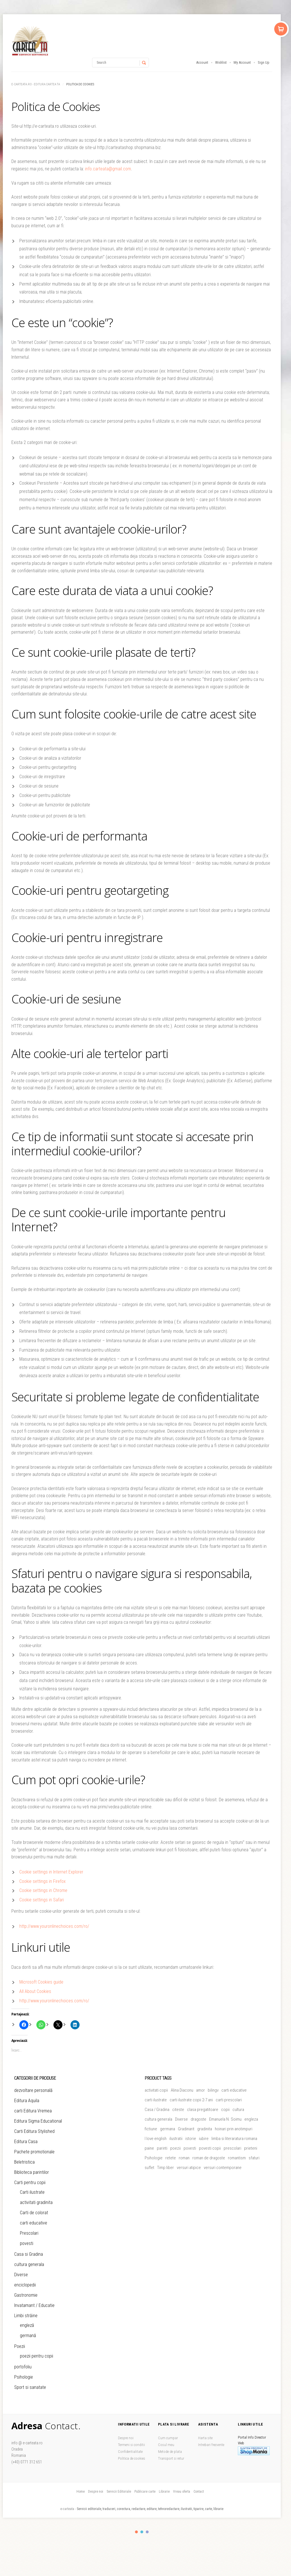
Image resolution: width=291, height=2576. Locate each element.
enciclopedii (25, 2285)
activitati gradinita (36, 2202)
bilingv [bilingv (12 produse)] (213, 2090)
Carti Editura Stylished (34, 2131)
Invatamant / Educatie (34, 2305)
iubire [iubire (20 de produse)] (204, 2138)
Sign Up (263, 62)
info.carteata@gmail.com (108, 169)
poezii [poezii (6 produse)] (175, 2148)
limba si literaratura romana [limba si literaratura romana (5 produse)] (234, 2138)
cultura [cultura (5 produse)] (238, 2109)
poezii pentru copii (36, 2356)
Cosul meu (166, 2445)
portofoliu (23, 2367)
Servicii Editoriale (119, 2492)
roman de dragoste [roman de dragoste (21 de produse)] (208, 2157)
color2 (141, 2531)
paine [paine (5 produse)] (149, 2148)
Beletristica (24, 2162)
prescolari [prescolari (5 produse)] (232, 2148)
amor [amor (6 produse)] (200, 2090)
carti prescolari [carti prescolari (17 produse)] (229, 2099)
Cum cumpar (168, 2438)
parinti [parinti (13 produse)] (162, 2148)
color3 (147, 2531)
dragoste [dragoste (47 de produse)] (198, 2119)
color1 (136, 2531)
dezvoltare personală (33, 2090)
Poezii (19, 2346)
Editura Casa (26, 2141)
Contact (199, 2492)
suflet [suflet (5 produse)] (149, 2167)
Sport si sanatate (30, 2387)
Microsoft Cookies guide (41, 1982)
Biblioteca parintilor (31, 2172)
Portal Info (246, 2437)
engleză (27, 2325)
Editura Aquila (26, 2100)
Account (202, 62)
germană (28, 2335)
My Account (242, 62)
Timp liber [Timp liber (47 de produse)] (165, 2167)
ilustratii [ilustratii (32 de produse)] (175, 2138)
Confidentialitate (130, 2451)
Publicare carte (144, 2492)
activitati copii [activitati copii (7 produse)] (156, 2090)
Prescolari (29, 2233)
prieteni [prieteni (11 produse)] (250, 2148)
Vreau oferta (181, 2492)
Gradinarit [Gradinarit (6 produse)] (186, 2128)
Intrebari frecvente (211, 2445)
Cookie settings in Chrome (43, 1890)
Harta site (205, 2438)
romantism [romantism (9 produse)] (237, 2157)
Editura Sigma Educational (38, 2121)
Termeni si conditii (131, 2445)
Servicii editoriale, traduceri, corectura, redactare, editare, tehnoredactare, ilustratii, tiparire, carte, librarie (150, 2509)
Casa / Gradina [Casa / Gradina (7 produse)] (157, 2109)
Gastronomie (26, 2295)
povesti (26, 2243)
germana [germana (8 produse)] (167, 2128)
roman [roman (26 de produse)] (184, 2157)
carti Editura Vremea (33, 2111)
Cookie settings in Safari (41, 1899)
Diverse (21, 2274)
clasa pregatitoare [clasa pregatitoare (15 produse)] (202, 2109)
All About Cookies (35, 1991)
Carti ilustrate (32, 2192)
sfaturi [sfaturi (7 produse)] (254, 2157)
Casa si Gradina (28, 2254)
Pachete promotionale (34, 2151)
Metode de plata (170, 2451)
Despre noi (126, 2438)
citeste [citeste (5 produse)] (178, 2109)
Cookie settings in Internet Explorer (51, 1872)
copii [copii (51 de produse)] (225, 2109)
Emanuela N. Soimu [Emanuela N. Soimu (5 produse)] (225, 2119)
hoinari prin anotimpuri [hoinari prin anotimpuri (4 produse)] (233, 2128)
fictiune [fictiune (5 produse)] (151, 2128)
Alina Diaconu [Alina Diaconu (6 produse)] (182, 2090)
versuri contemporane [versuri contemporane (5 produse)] (223, 2167)
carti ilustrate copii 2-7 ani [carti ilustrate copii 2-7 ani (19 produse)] (191, 2099)
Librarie (164, 2492)
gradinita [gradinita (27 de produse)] (204, 2128)
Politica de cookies (131, 2458)
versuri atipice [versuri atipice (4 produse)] (189, 2167)
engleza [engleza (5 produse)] (251, 2119)
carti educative (33, 2223)
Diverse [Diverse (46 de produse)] (181, 2119)
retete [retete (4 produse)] (170, 2157)
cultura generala (29, 2264)
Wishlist (221, 62)
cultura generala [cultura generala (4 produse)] (158, 2119)
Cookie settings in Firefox (42, 1881)
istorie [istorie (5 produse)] (190, 2138)
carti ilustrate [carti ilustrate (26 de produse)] (156, 2099)
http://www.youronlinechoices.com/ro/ (54, 1926)
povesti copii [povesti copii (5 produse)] (210, 2148)
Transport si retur (171, 2458)
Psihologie (23, 2377)
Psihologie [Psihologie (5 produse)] (154, 2157)
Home (80, 2492)
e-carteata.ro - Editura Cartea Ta (35, 84)
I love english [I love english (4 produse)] (156, 2138)
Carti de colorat (34, 2212)
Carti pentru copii (29, 2182)
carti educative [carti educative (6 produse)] (234, 2090)
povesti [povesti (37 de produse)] (190, 2148)
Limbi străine (26, 2315)
